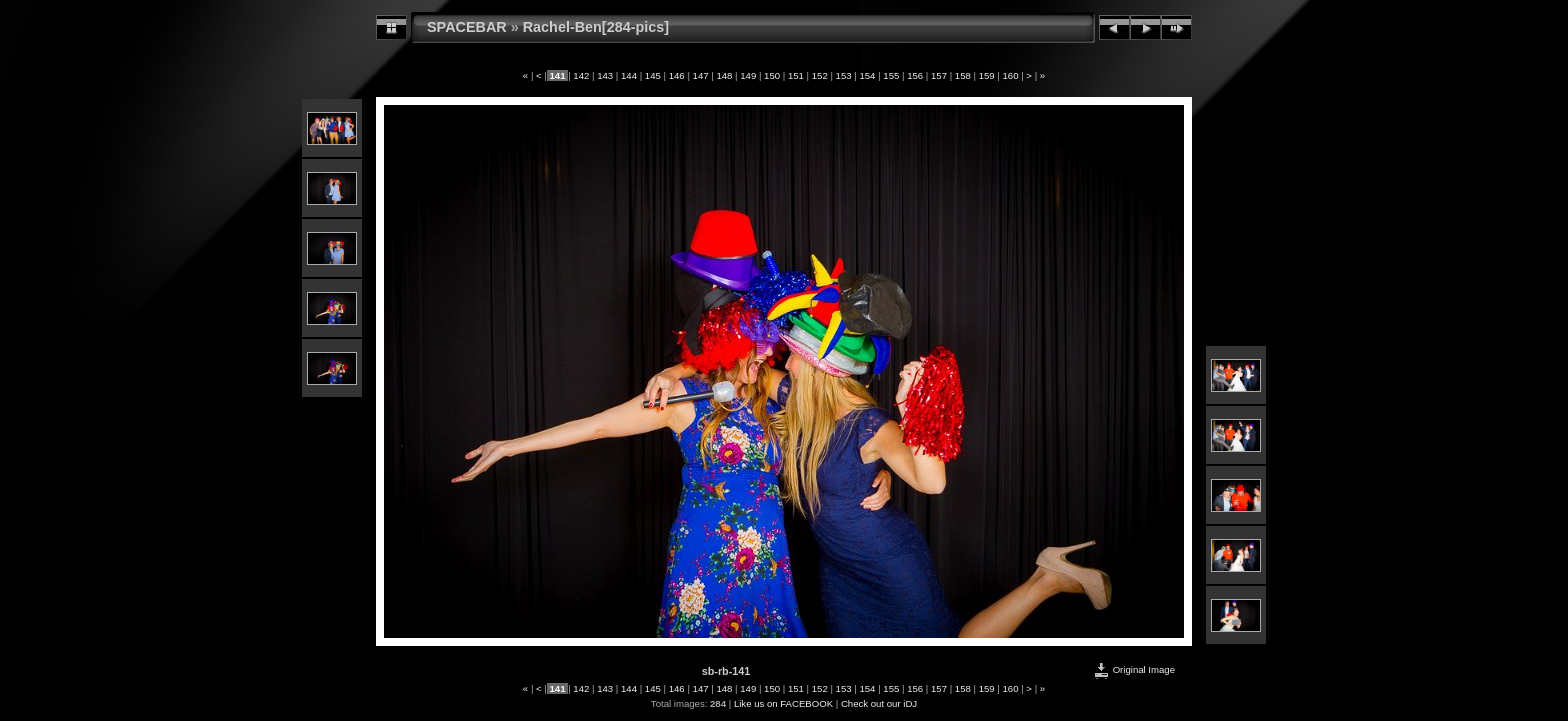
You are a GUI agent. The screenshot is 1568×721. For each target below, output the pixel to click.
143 (605, 75)
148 (724, 75)
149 (748, 75)
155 (891, 75)
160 (1010, 75)
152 (819, 75)
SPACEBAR (467, 27)
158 (962, 75)
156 (914, 75)
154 (867, 75)
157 (938, 75)
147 (700, 75)
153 (843, 75)
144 (628, 75)
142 (581, 75)
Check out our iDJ (879, 703)
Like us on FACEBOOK (783, 703)
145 (652, 75)
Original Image (1134, 669)
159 (986, 75)
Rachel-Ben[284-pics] (596, 27)
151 (795, 75)
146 (676, 75)
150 (771, 75)
